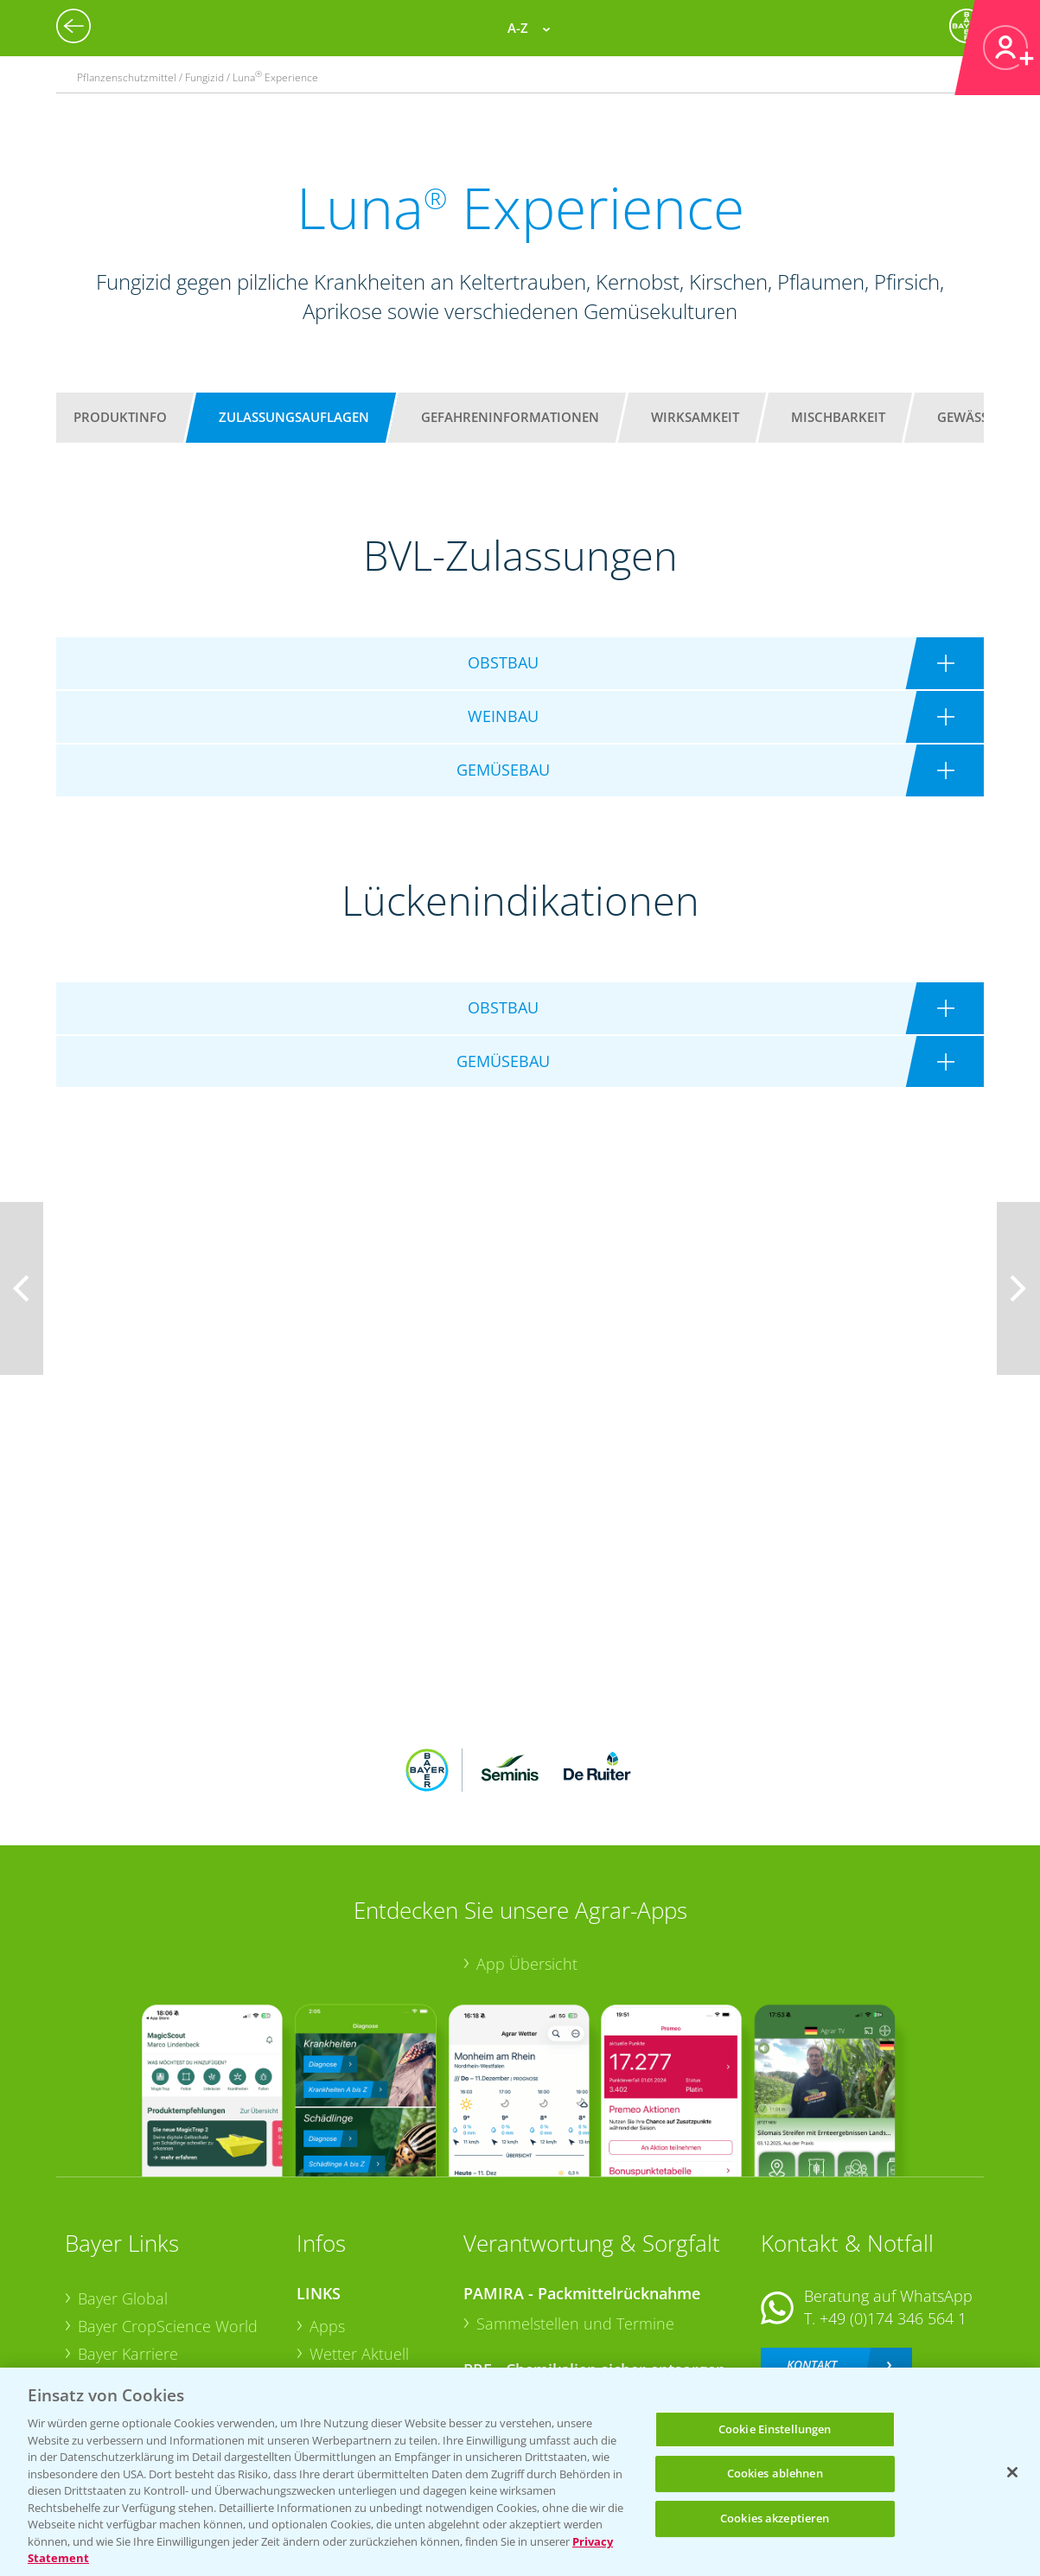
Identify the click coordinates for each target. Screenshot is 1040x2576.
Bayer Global (123, 2185)
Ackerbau (343, 2321)
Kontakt (812, 2250)
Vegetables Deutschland (163, 2349)
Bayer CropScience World (168, 2212)
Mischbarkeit (838, 416)
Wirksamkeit (695, 416)
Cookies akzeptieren (774, 2518)
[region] (520, 2472)
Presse (101, 2322)
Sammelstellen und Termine (575, 2210)
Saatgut (336, 2348)
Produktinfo (120, 416)
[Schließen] (1012, 2472)
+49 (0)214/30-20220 (892, 2327)
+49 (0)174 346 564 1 (893, 2205)
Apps (327, 2212)
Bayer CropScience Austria (171, 2267)
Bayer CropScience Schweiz (174, 2295)
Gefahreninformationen (510, 416)
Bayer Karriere (128, 2239)
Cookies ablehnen (775, 2473)
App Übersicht (526, 1849)
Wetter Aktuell (359, 2239)
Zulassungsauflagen (294, 416)
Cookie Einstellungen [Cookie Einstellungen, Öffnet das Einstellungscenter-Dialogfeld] (775, 2429)
